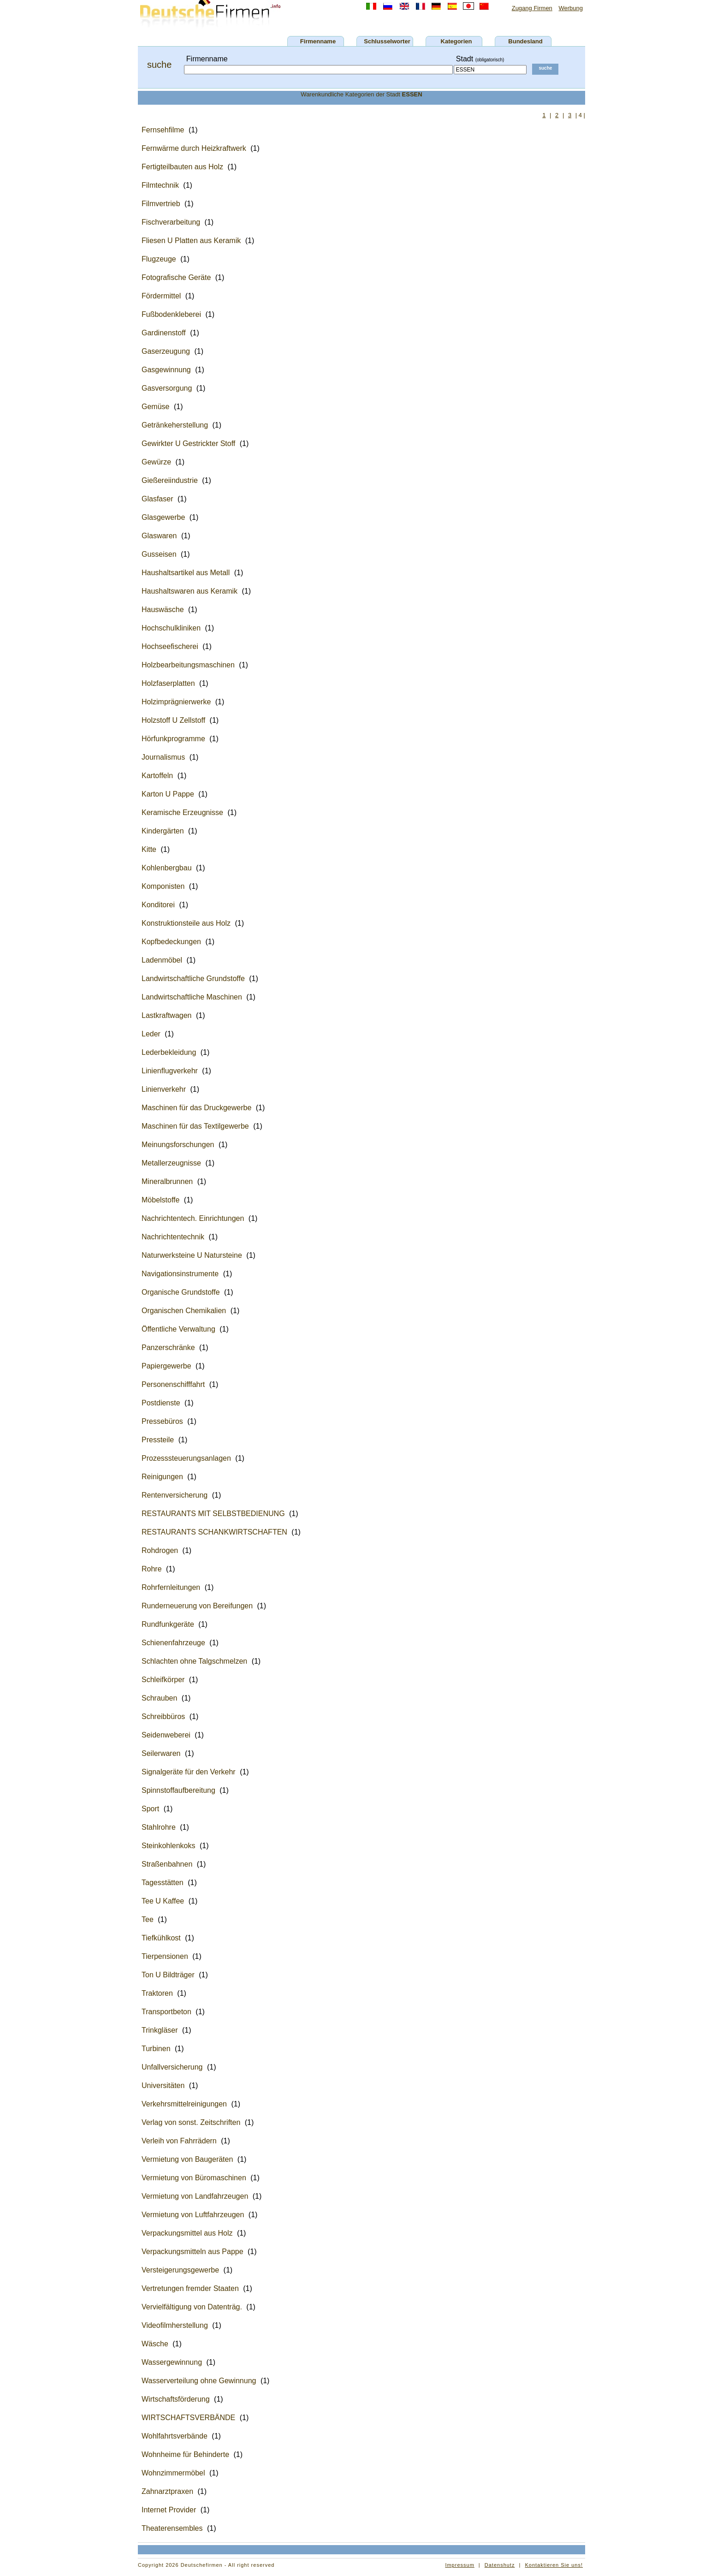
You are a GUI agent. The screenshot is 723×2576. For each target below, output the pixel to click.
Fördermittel (161, 296)
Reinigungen (162, 1477)
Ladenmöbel (162, 960)
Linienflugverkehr (170, 1071)
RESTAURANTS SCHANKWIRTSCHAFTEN (214, 1532)
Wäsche (155, 2344)
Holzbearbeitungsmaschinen (188, 665)
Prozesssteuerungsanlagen (186, 1458)
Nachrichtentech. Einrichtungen (193, 1218)
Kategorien (456, 41)
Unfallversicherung (172, 2067)
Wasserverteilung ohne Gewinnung (199, 2381)
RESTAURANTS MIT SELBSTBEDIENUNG (213, 1513)
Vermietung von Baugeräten (187, 2159)
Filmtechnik (160, 185)
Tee (148, 1919)
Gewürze (156, 462)
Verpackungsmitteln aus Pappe (192, 2251)
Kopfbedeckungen (171, 942)
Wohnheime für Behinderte (185, 2454)
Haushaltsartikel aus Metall (186, 573)
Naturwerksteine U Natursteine (192, 1255)
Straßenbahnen (167, 1864)
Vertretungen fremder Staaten (190, 2288)
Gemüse (155, 406)
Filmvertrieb (161, 204)
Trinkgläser (160, 2030)
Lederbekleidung (169, 1052)
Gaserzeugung (166, 351)
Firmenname (318, 41)
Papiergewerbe (166, 1366)
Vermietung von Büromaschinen (194, 2178)
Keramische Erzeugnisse (182, 812)
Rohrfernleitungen (171, 1587)
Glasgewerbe (163, 517)
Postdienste (161, 1403)
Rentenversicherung (174, 1495)
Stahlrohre (159, 1827)
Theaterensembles (172, 2528)
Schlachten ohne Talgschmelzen (194, 1661)
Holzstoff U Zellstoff (173, 720)
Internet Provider (169, 2510)
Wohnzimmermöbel (173, 2473)
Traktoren (157, 1993)
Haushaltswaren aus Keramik (189, 591)
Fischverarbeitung (171, 222)
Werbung (570, 8)
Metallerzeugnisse (171, 1163)
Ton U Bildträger (168, 1975)
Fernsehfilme (163, 130)
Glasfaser (157, 499)
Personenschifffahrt (173, 1384)
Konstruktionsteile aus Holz (186, 923)
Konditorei (158, 905)
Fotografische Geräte (176, 277)
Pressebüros (162, 1421)
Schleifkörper (163, 1680)
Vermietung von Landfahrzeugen (195, 2196)
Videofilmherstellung (175, 2325)
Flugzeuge (159, 259)
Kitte (149, 849)
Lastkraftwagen (167, 1015)
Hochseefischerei (170, 646)
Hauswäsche (163, 609)
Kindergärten (163, 831)
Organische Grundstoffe (181, 1292)
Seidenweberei (166, 1735)
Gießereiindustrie (170, 480)
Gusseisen (159, 554)
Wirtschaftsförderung (176, 2399)
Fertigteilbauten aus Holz (182, 167)
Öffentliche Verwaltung (178, 1329)
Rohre (152, 1569)
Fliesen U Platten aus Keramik (191, 240)
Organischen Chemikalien (184, 1311)
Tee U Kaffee (163, 1901)
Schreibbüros (163, 1716)
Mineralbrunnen (167, 1181)
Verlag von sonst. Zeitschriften (191, 2122)
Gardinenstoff (164, 333)
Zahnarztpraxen (167, 2491)
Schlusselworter (387, 41)
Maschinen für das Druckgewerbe (196, 1108)
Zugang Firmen (532, 8)
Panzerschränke (168, 1347)
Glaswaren (159, 536)
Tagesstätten (163, 1882)
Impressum (459, 2565)
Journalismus (163, 757)
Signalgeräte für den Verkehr (189, 1772)
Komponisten (163, 886)
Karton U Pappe (168, 794)
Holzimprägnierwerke (176, 702)
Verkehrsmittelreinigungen (184, 2104)
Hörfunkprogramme (173, 739)
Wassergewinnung (172, 2362)
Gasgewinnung (166, 370)
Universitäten (163, 2085)
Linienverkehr (164, 1089)
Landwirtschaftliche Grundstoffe (193, 978)
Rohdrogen (160, 1550)
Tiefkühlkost (161, 1938)
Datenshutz (500, 2565)
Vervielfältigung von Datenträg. (192, 2307)
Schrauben (159, 1698)
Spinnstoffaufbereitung (178, 1790)
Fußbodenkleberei (171, 314)
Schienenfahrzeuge (173, 1643)
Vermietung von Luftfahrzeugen (193, 2215)
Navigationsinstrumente (180, 1274)
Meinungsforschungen (178, 1144)
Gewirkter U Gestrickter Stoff (188, 443)
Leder (151, 1034)
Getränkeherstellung (175, 425)
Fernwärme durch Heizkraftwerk (194, 148)
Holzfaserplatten (168, 683)
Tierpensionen (165, 1956)
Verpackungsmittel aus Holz (187, 2233)
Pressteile (158, 1440)
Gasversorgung (167, 388)
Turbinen (156, 2048)
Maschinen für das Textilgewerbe (195, 1126)
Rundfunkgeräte (168, 1624)
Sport (150, 1809)
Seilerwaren (161, 1753)
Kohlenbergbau (167, 868)
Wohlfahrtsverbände (174, 2436)
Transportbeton (166, 2012)
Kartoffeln (157, 775)
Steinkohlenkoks (169, 1846)
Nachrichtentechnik (173, 1237)
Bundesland (525, 41)
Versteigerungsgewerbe (180, 2270)
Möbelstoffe (160, 1200)
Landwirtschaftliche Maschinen (192, 997)
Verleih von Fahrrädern (179, 2141)
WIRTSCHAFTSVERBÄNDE (188, 2417)
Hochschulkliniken (171, 628)
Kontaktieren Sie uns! (554, 2565)
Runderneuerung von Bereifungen (197, 1606)
